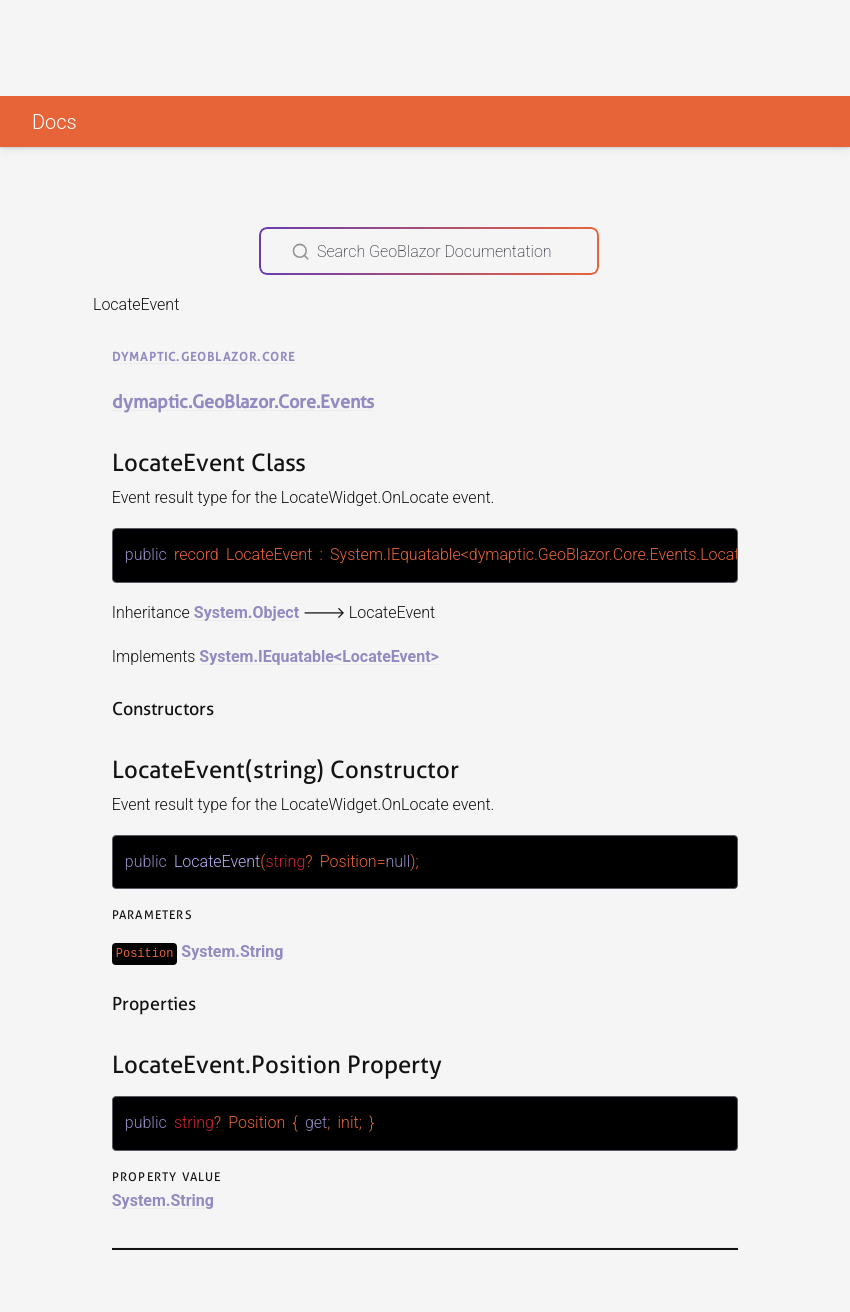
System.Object (246, 611)
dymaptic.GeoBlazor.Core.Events (243, 401)
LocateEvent (386, 655)
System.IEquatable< (270, 655)
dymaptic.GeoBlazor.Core (204, 356)
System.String (232, 950)
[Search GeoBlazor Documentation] (429, 251)
